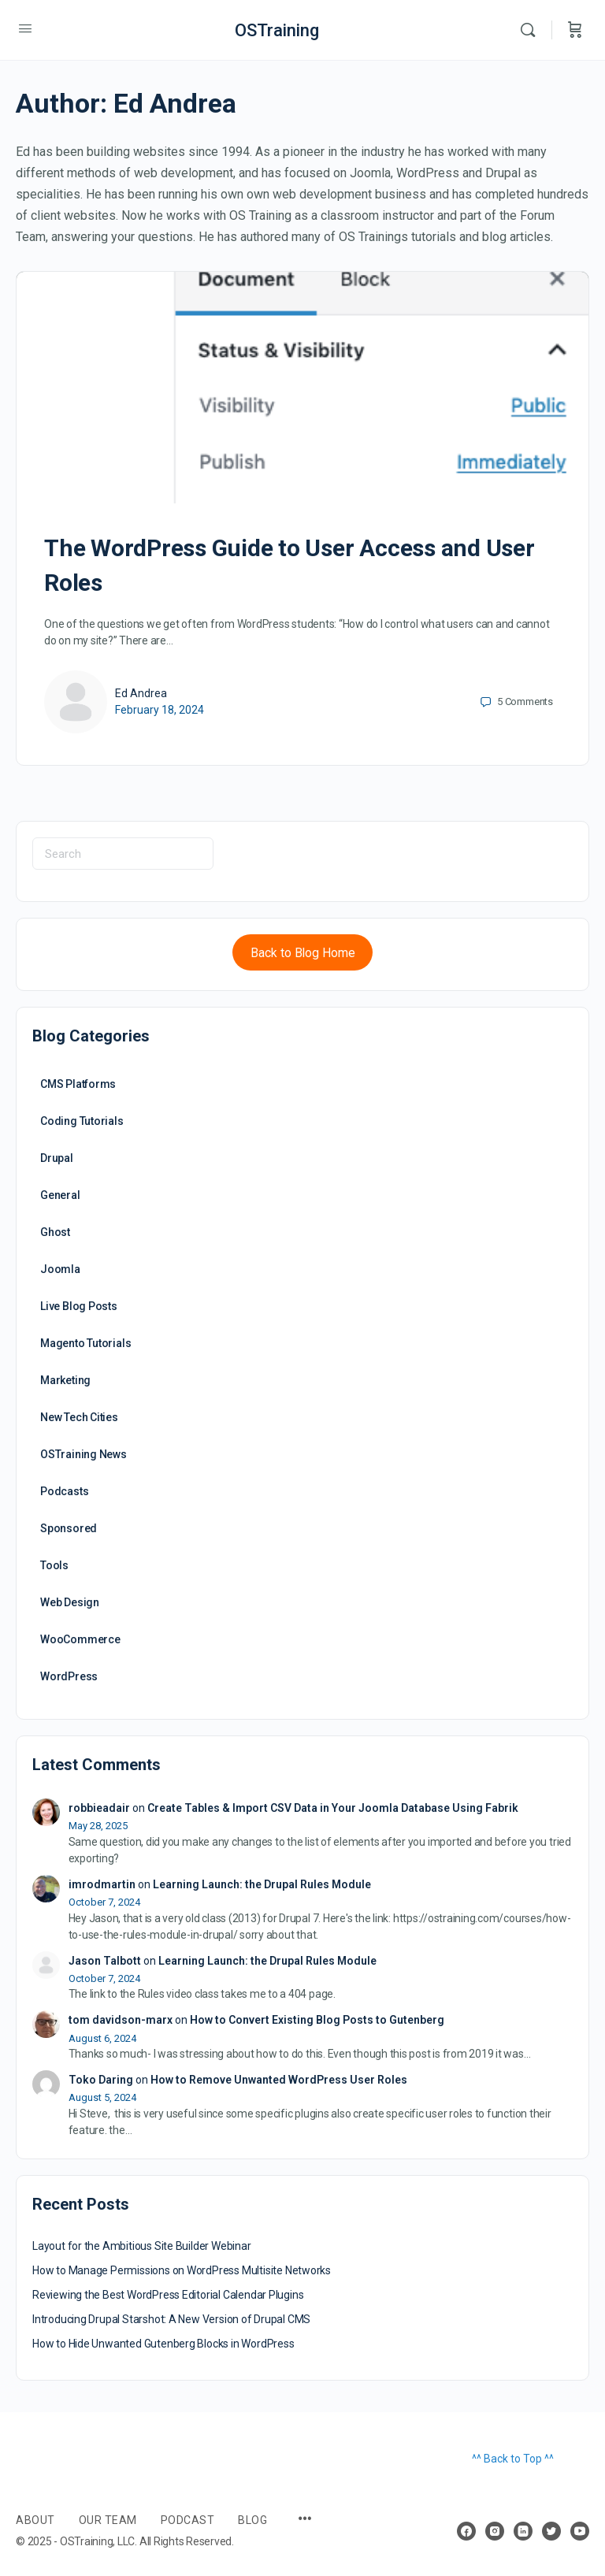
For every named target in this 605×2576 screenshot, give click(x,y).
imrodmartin (102, 1884)
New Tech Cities (79, 1417)
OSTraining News (83, 1454)
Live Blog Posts (78, 1306)
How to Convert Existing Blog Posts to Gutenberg (317, 2020)
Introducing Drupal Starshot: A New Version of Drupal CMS (171, 2319)
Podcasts (64, 1491)
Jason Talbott (105, 1960)
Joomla (60, 1269)
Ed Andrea (141, 693)
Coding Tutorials (82, 1121)
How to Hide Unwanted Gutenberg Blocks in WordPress (163, 2343)
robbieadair (99, 1808)
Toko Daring (101, 2079)
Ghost (55, 1232)
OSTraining (277, 30)
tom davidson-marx (121, 2020)
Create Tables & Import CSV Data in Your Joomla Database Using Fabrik (332, 1808)
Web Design (69, 1602)
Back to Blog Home (303, 952)
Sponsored (68, 1528)
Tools (54, 1565)
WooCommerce (80, 1639)
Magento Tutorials (85, 1343)
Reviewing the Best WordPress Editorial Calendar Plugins (167, 2294)
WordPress (69, 1676)
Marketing (65, 1380)
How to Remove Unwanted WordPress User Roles (278, 2079)
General (60, 1195)
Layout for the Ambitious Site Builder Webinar (141, 2246)
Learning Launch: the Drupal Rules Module (262, 1884)
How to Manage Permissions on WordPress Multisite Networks (181, 2270)
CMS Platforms (78, 1084)
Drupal (56, 1158)
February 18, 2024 (159, 709)
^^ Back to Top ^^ (513, 2458)
